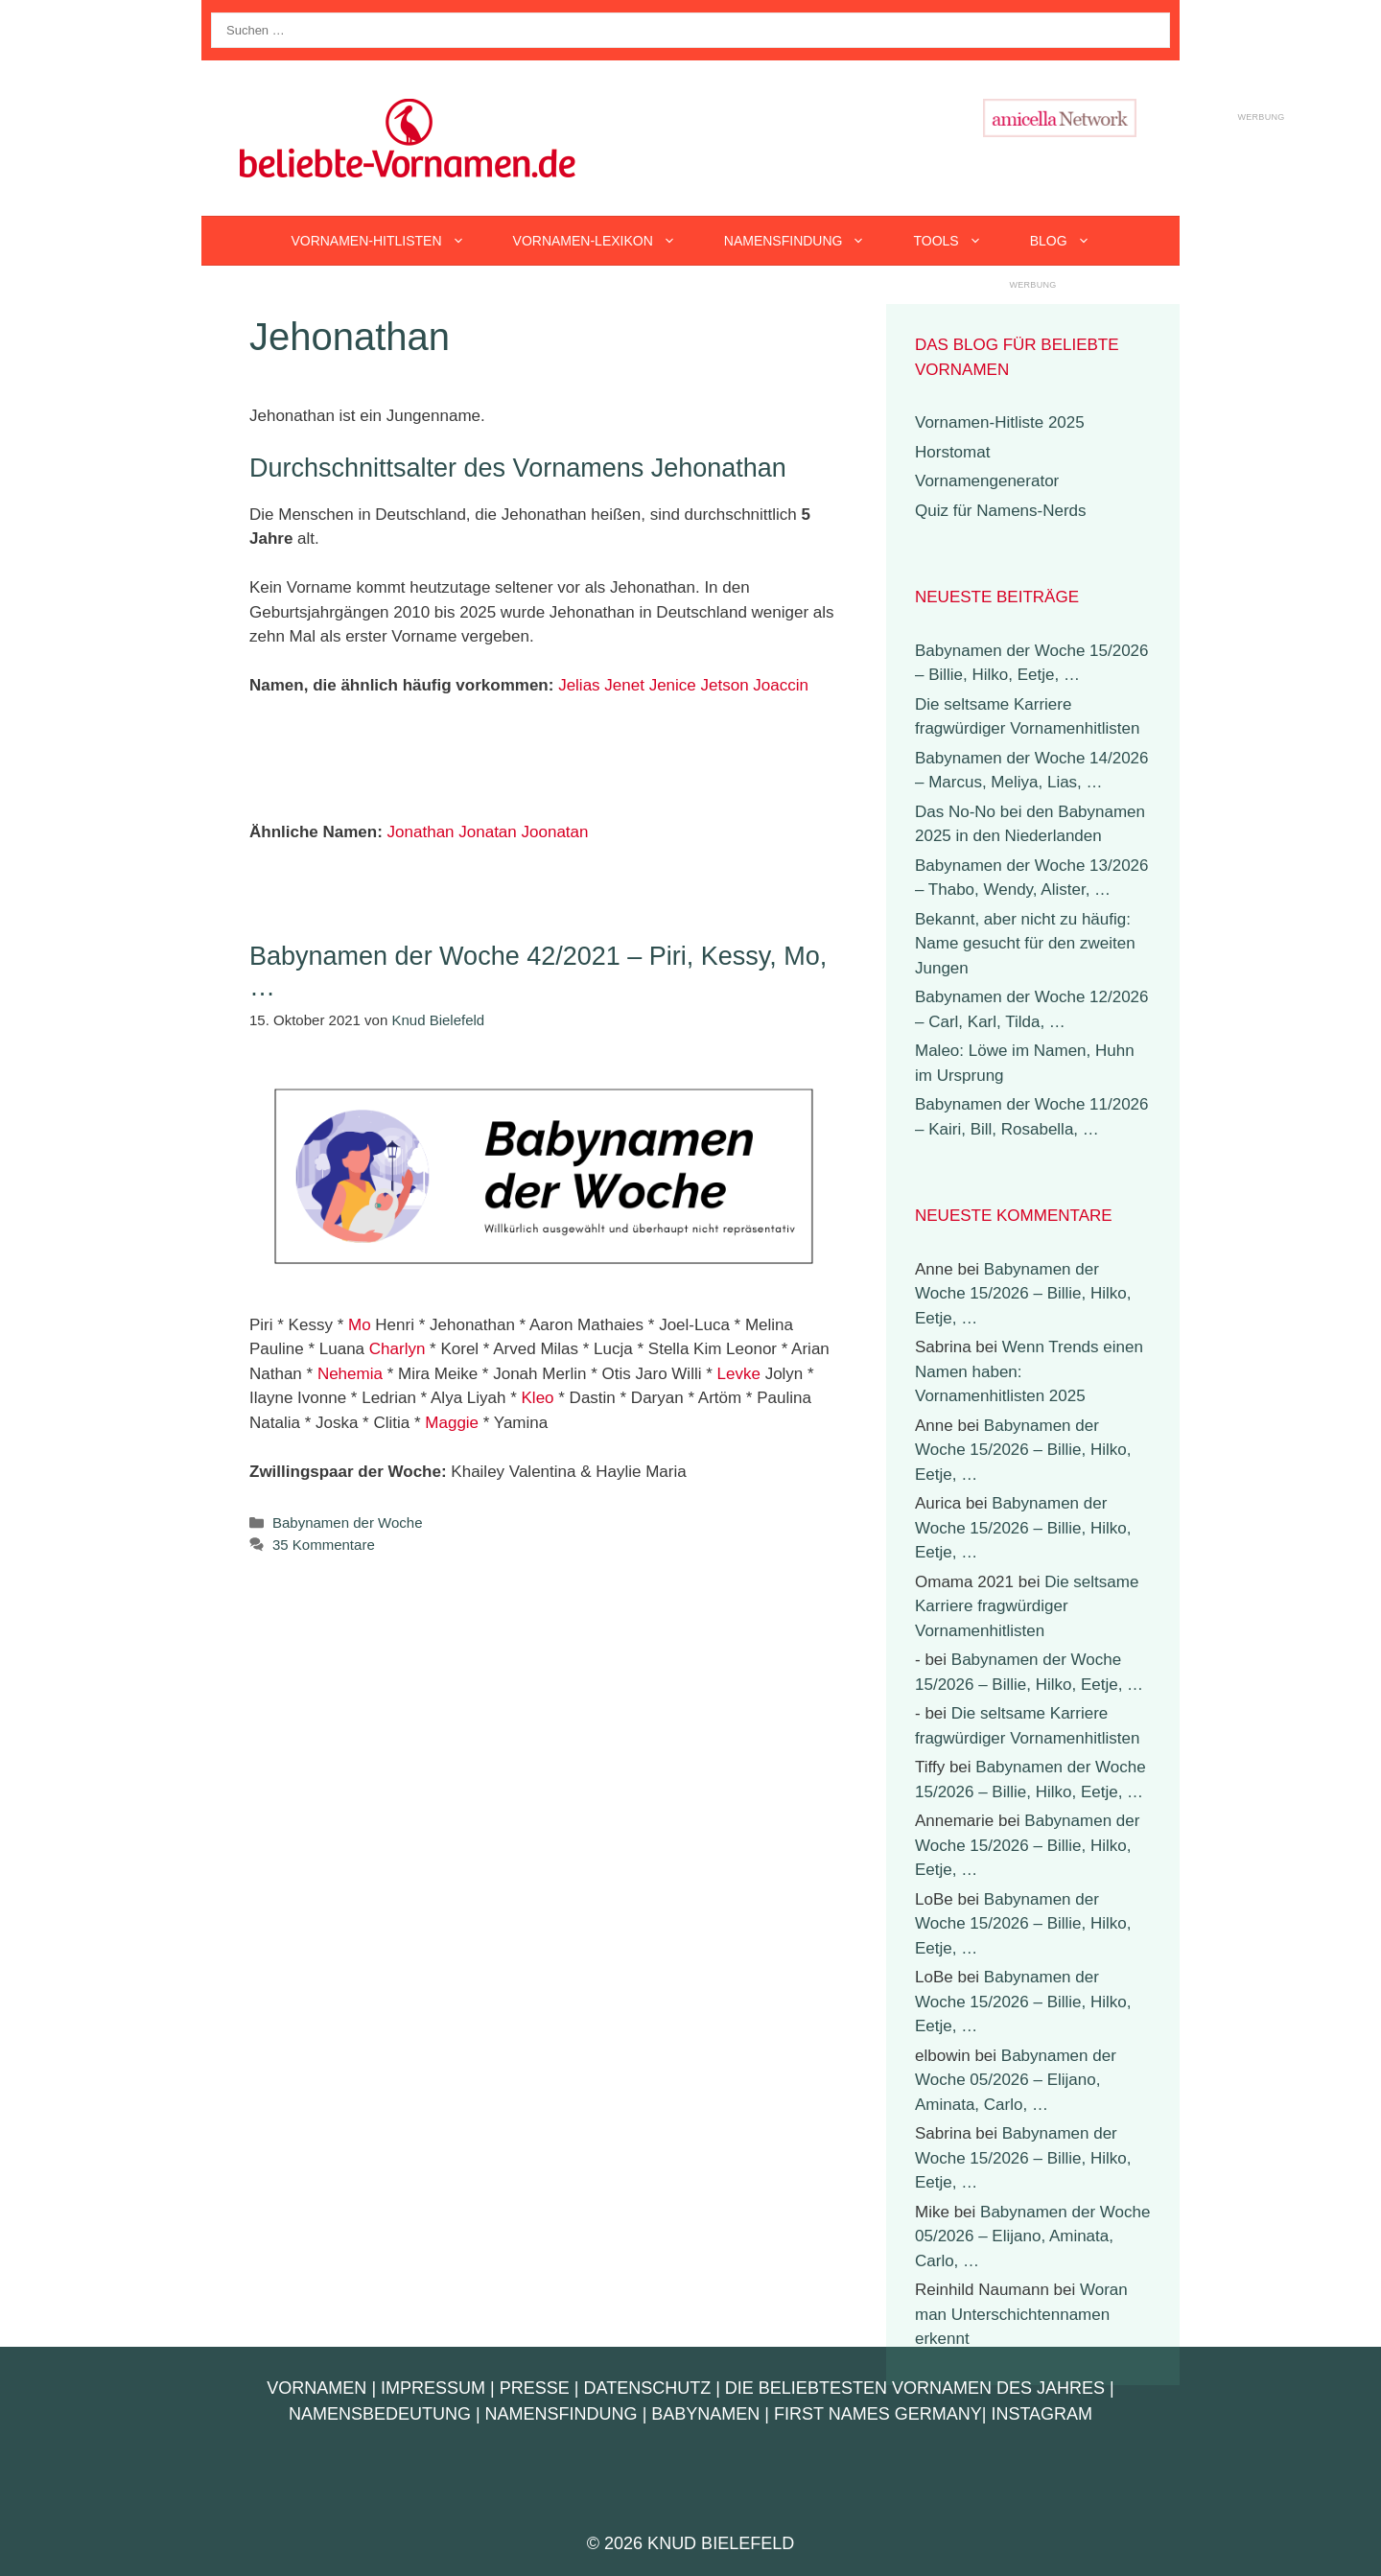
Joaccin (780, 685)
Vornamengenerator (987, 481)
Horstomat (952, 452)
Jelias (578, 685)
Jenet (624, 685)
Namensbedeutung (380, 2414)
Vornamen (316, 2388)
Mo (359, 1325)
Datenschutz (647, 2388)
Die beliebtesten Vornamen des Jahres (915, 2388)
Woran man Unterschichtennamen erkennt (1021, 2314)
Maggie (452, 1423)
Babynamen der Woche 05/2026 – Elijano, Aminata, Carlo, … (1015, 2080)
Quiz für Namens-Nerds (1001, 511)
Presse (535, 2388)
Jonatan (487, 832)
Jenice (672, 685)
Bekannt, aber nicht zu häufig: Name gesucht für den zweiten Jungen (1025, 943)
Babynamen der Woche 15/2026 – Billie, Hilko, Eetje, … (1023, 1293)
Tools (959, 241)
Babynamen (705, 2414)
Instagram (1041, 2414)
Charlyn (397, 1349)
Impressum (433, 2388)
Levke (739, 1374)
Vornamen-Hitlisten (389, 241)
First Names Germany (878, 2414)
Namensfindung (807, 241)
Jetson (725, 685)
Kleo (538, 1398)
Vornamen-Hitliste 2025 (1000, 422)
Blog (1072, 241)
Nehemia (350, 1374)
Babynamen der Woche (347, 1522)
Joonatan (555, 832)
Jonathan (421, 832)
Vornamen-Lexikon (606, 241)
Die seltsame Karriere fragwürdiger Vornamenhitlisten (1026, 1606)
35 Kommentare (323, 1544)
